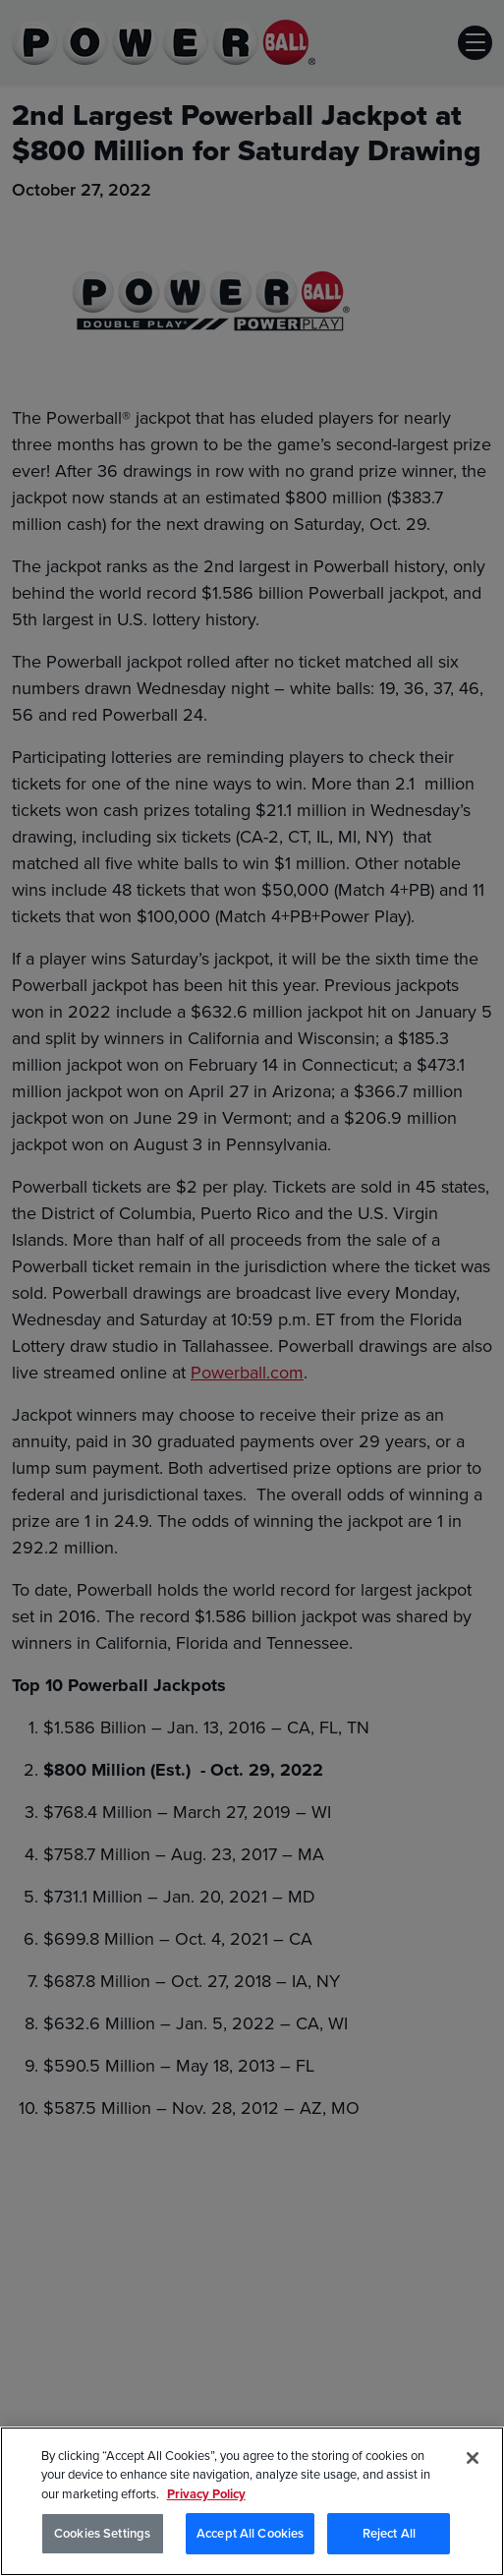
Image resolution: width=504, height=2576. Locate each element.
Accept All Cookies (250, 2535)
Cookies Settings (102, 2535)
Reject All (389, 2535)
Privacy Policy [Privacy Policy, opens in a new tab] (206, 2496)
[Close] (472, 2460)
